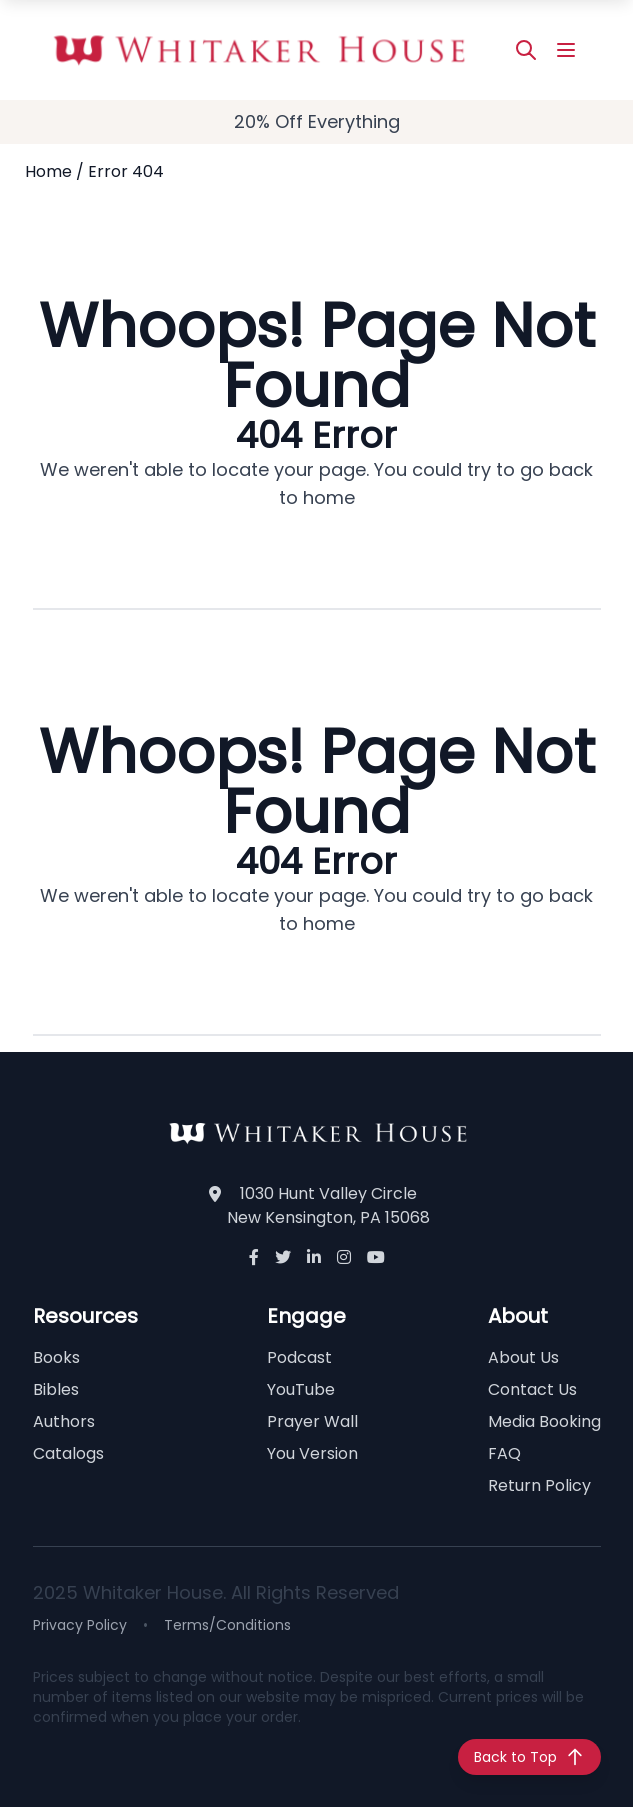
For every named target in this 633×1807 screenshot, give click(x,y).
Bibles (56, 1389)
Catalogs (68, 1453)
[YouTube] (376, 1258)
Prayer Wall (312, 1421)
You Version (312, 1453)
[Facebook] (254, 1258)
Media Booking (544, 1421)
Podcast (299, 1357)
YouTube (301, 1389)
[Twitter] (283, 1258)
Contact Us (532, 1389)
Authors (64, 1421)
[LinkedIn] (314, 1258)
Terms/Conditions (227, 1625)
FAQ (504, 1453)
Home (48, 171)
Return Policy (539, 1485)
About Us (523, 1357)
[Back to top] (529, 1757)
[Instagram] (344, 1258)
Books (56, 1357)
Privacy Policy (80, 1625)
